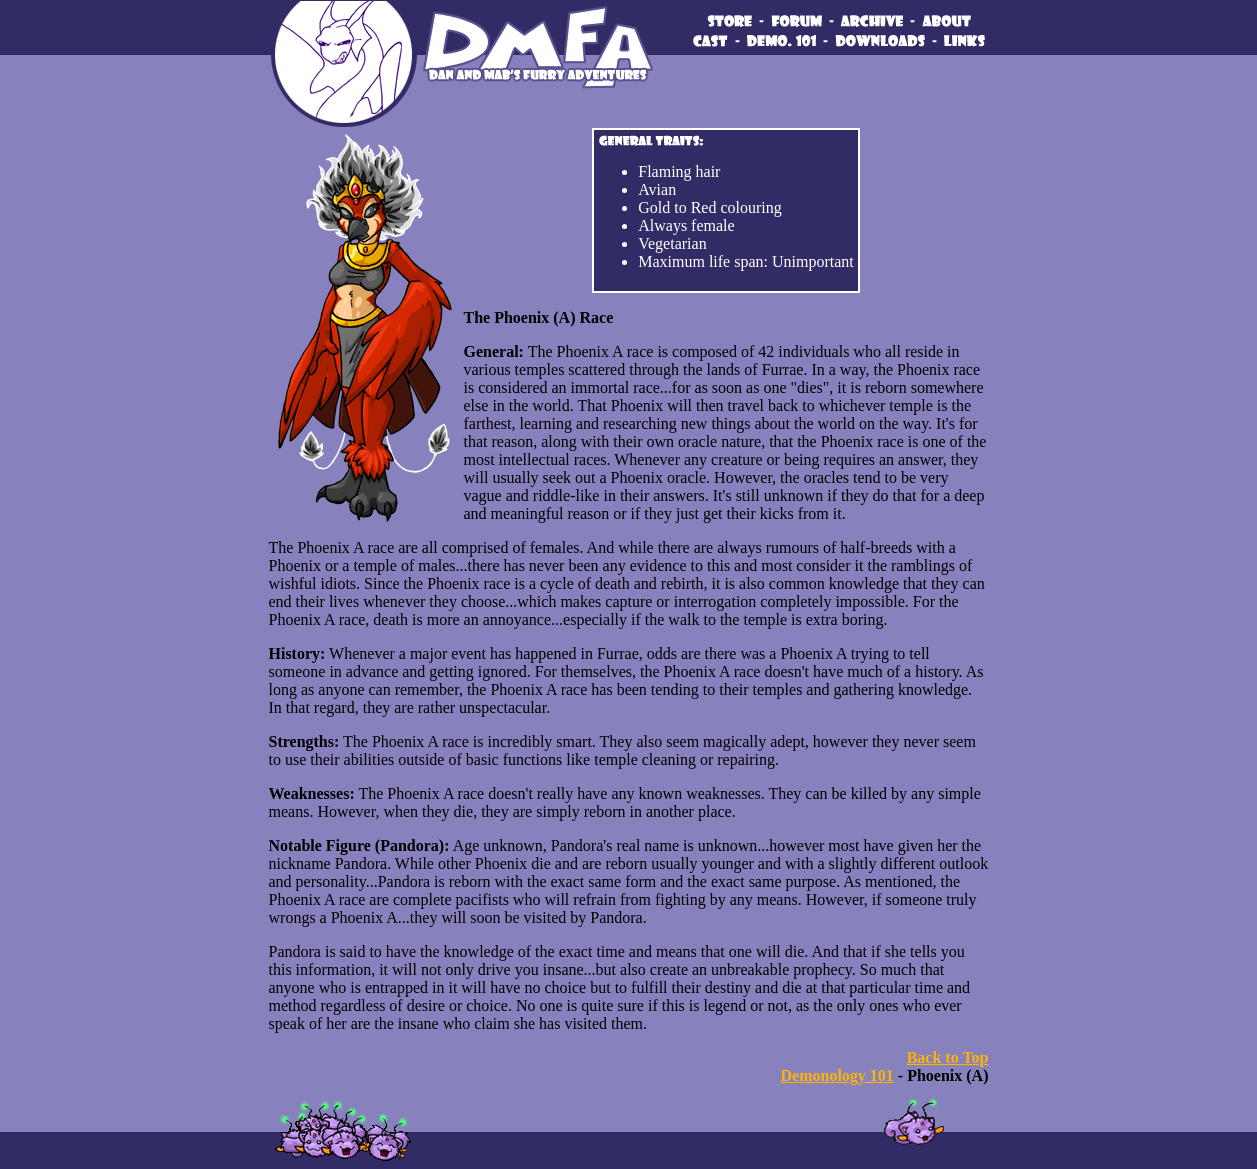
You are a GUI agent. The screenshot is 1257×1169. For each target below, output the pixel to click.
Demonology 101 (837, 1075)
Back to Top (948, 1057)
